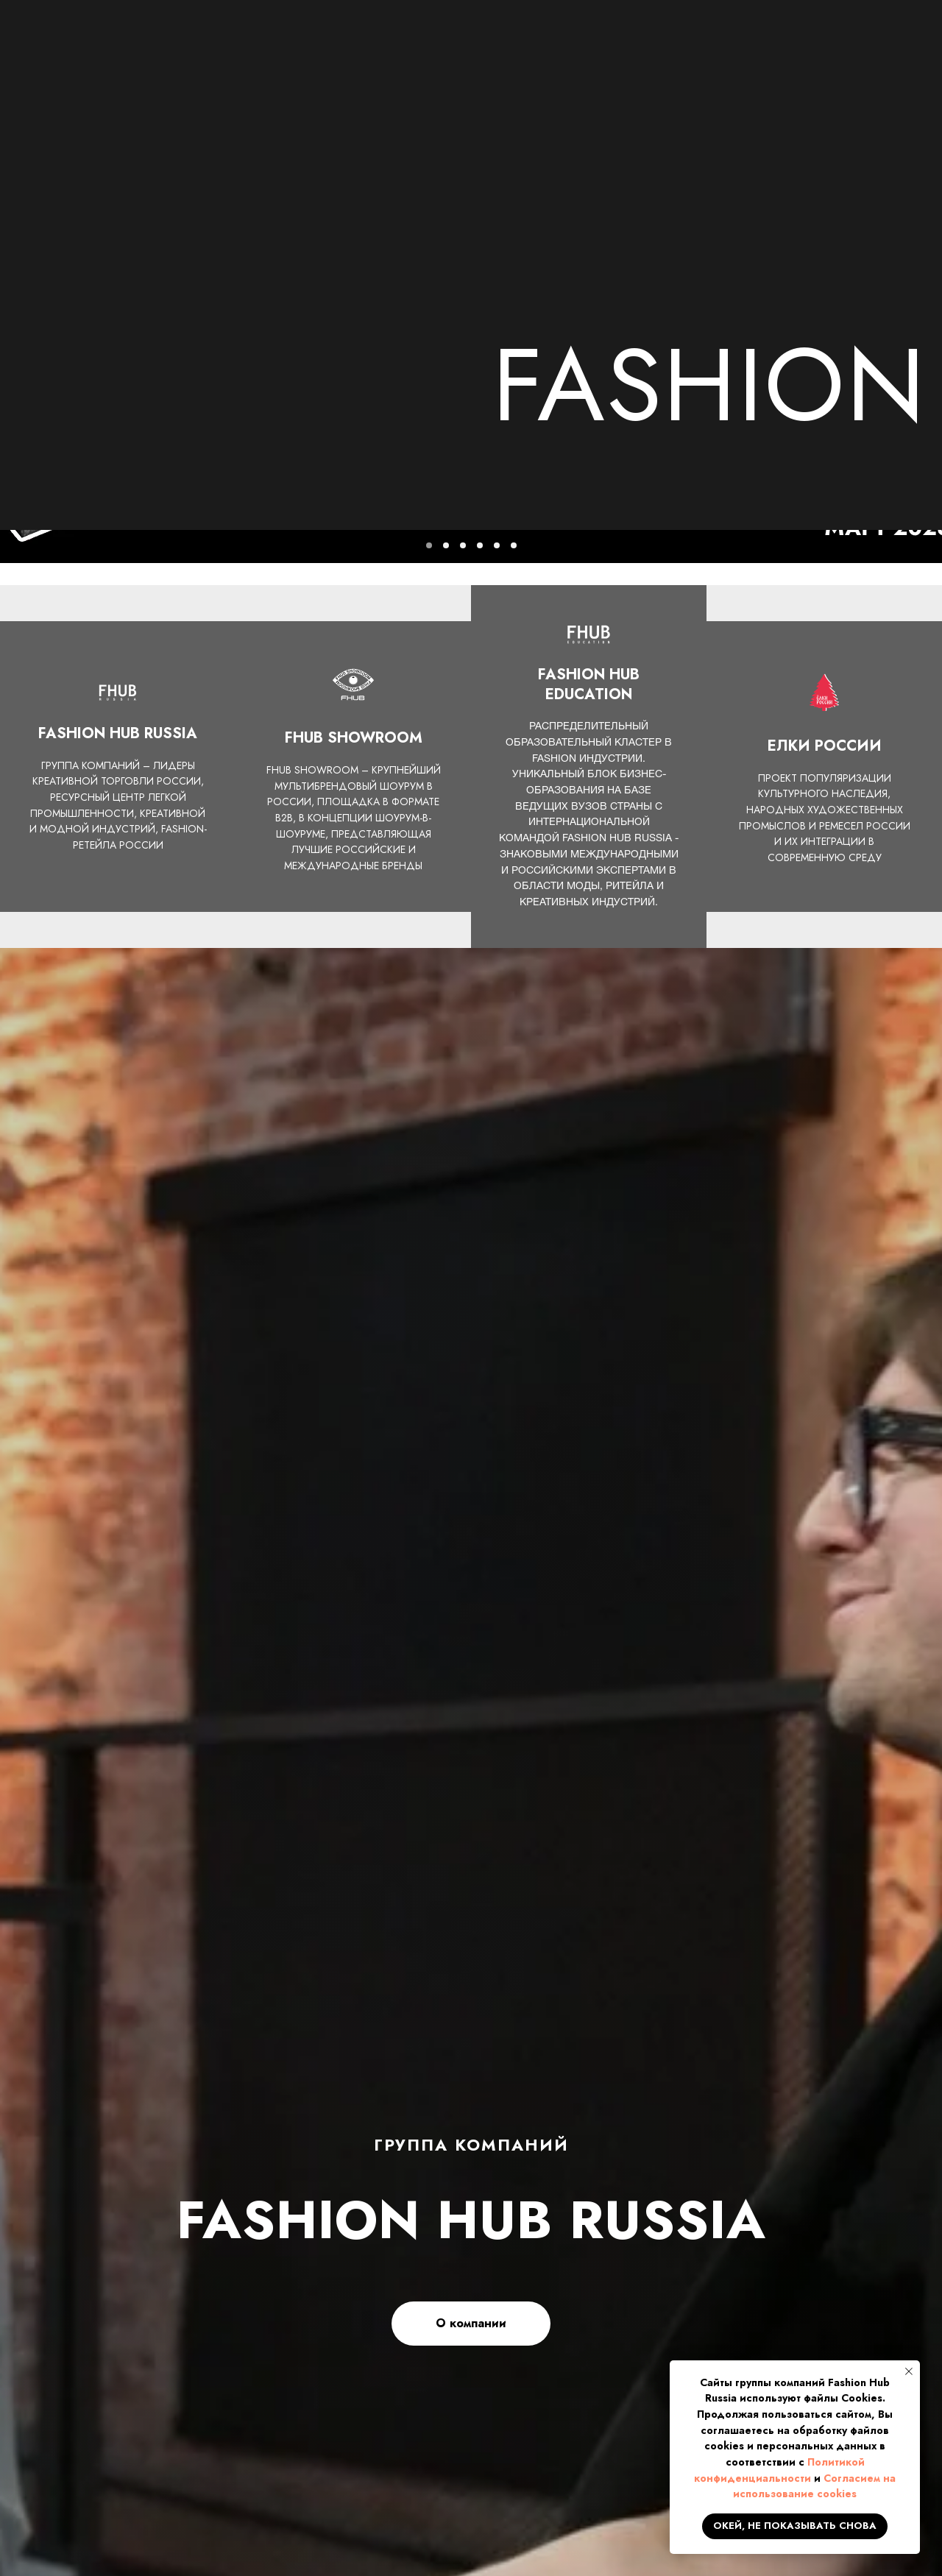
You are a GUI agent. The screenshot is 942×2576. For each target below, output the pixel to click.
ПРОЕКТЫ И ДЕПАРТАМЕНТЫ (481, 82)
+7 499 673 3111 (737, 32)
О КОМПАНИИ (181, 82)
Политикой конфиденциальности (779, 2470)
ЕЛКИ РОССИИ (837, 82)
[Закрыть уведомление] (909, 2371)
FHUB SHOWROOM (684, 82)
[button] (864, 40)
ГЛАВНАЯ (57, 82)
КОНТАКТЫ (89, 101)
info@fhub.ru (723, 48)
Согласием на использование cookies (814, 2486)
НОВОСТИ (306, 82)
